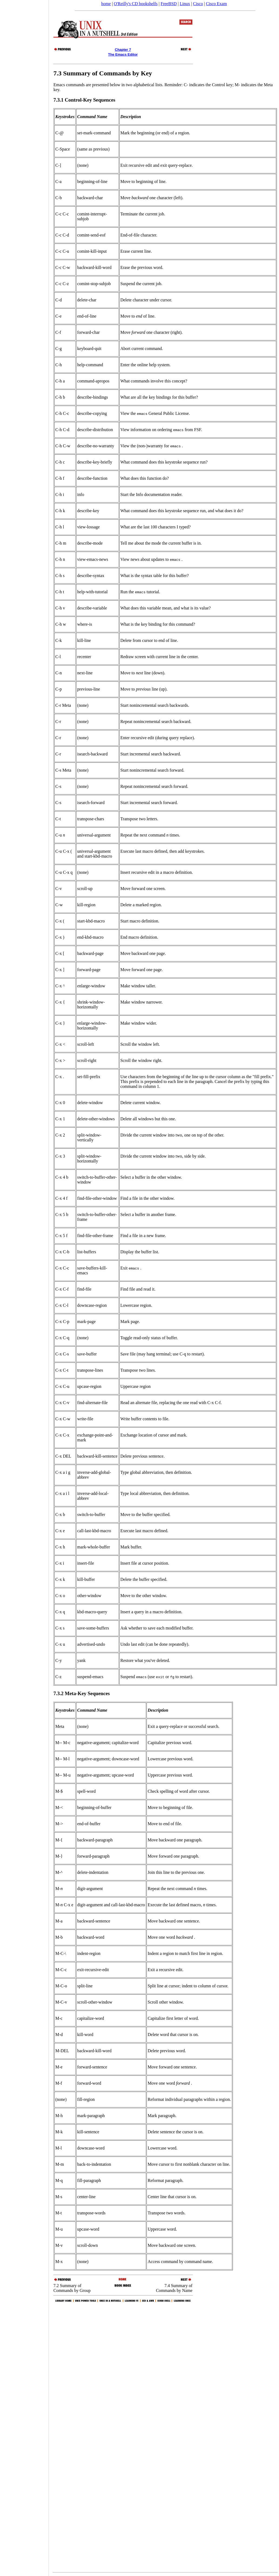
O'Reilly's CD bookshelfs (136, 3)
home (106, 3)
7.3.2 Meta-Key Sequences (81, 1693)
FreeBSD (169, 3)
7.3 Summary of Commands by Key (102, 73)
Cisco (198, 3)
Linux (185, 3)
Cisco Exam (216, 3)
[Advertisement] (24, 1286)
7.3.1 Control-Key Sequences (84, 100)
